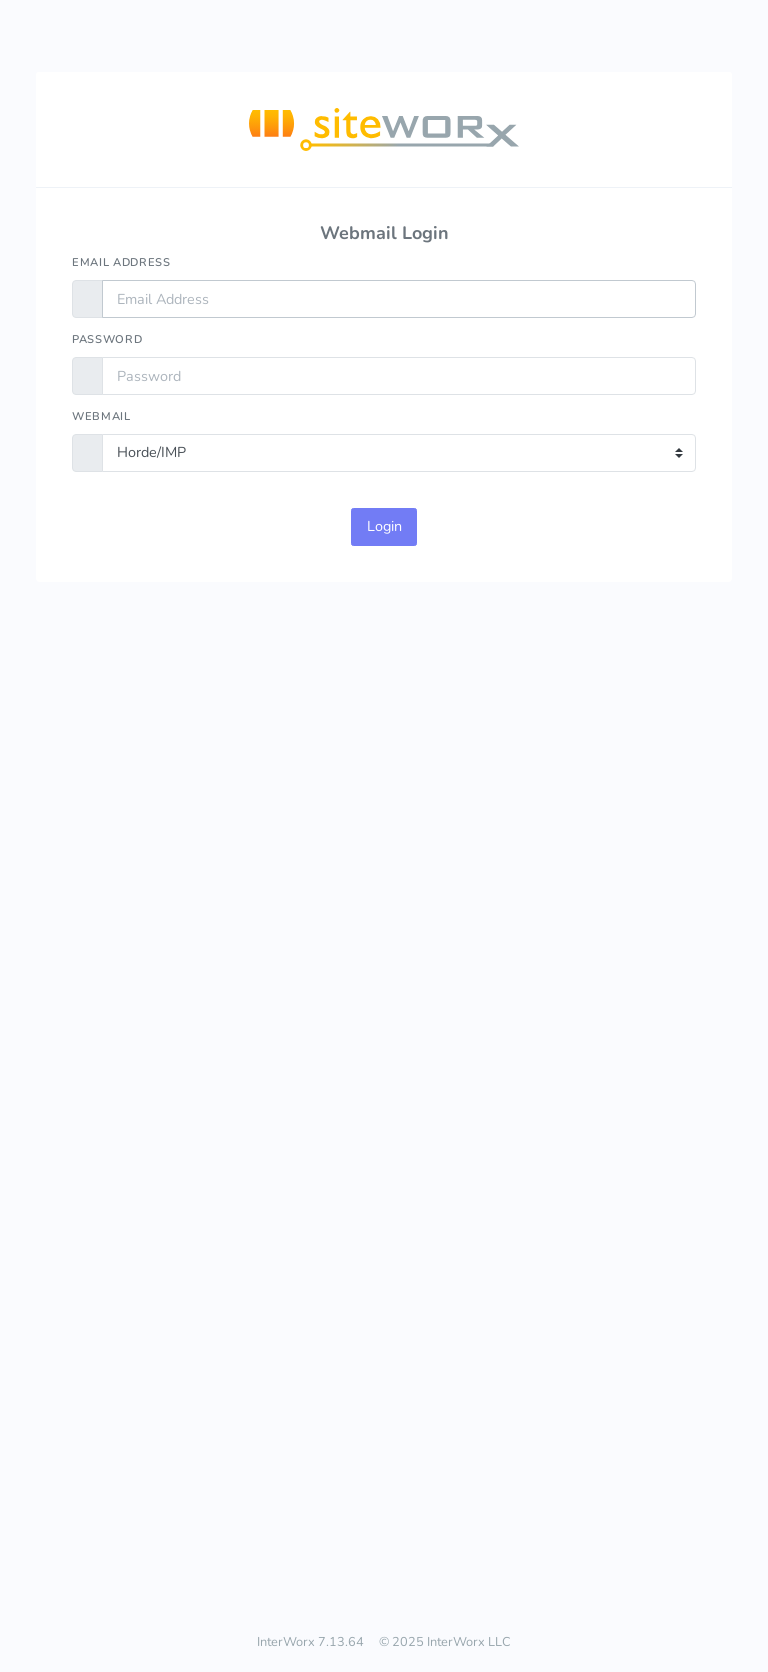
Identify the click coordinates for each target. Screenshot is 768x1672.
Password (107, 339)
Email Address (121, 262)
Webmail (101, 416)
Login (384, 526)
